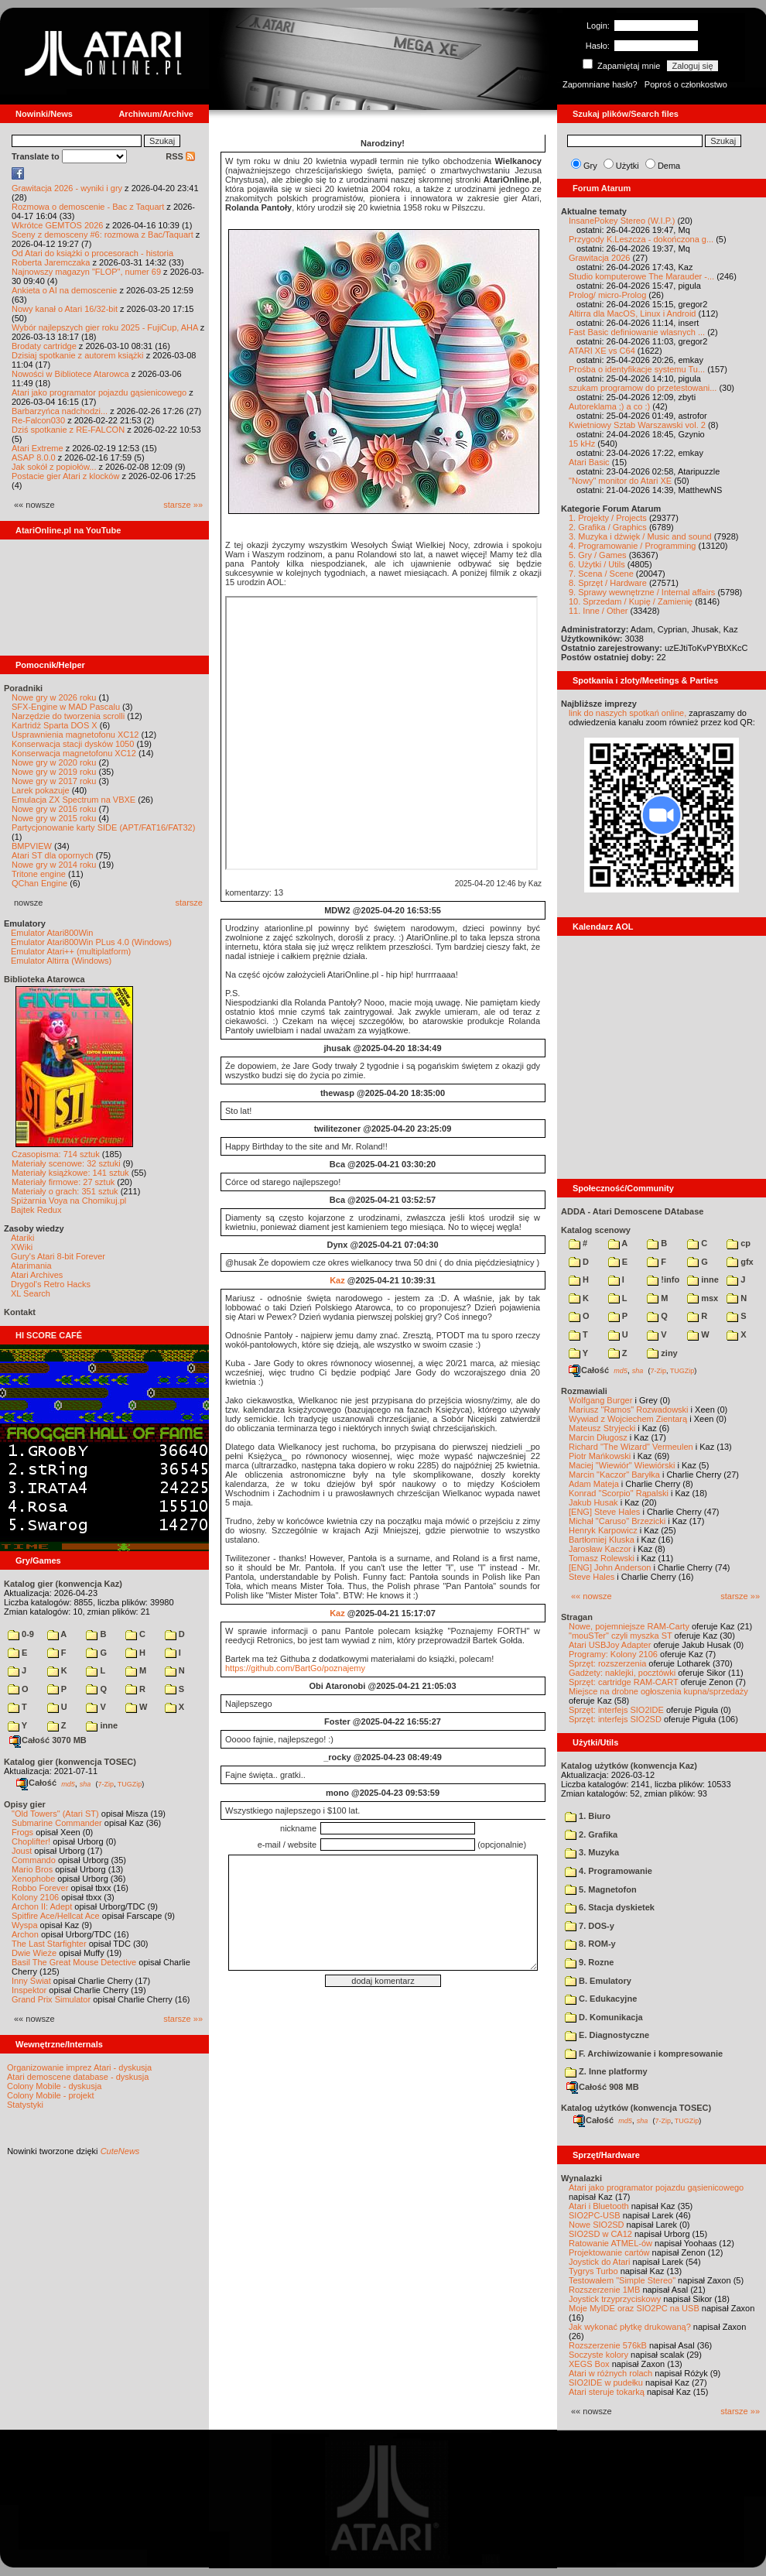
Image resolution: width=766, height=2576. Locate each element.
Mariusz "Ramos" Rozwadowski (629, 1409)
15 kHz (582, 443)
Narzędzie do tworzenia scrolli (68, 716)
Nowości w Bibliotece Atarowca (70, 374)
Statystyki (25, 2104)
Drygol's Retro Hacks (51, 1284)
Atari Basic (589, 462)
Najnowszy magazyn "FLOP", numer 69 (86, 271)
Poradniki (23, 688)
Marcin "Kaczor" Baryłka (614, 1474)
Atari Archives (37, 1274)
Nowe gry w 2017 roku (54, 781)
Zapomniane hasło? (600, 84)
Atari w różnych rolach (610, 2373)
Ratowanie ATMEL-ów (610, 2243)
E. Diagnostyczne (607, 2035)
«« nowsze (591, 1596)
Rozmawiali (584, 1391)
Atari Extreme (37, 448)
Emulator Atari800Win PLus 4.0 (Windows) (91, 942)
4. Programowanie (608, 1870)
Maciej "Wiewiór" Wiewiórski (622, 1465)
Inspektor (29, 1990)
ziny (662, 1353)
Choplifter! (31, 1841)
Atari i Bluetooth (599, 2206)
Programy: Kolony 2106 (613, 1654)
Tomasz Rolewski (601, 1558)
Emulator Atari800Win (52, 932)
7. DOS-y (589, 1925)
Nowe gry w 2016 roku (54, 809)
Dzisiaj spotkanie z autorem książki (78, 355)
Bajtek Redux (36, 1209)
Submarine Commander (57, 1823)
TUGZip (130, 1783)
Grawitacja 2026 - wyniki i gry (67, 188)
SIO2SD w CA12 (600, 2234)
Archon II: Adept (43, 1906)
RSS (180, 156)
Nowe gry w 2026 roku (54, 697)
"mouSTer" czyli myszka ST (620, 1635)
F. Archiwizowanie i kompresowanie (644, 2053)
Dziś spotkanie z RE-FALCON (68, 429)
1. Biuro (587, 1816)
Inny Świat (31, 1980)
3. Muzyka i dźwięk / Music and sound (640, 536)
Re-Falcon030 (38, 420)
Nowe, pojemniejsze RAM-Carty (629, 1626)
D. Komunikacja (604, 2017)
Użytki (627, 165)
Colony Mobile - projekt (50, 2095)
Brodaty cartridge (44, 346)
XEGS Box (589, 2364)
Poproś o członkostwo (686, 84)
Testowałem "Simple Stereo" (622, 2280)
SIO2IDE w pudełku (606, 2382)
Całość (36, 1782)
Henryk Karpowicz (603, 1530)
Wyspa (25, 1925)
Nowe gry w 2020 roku (54, 762)
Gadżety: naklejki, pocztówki (622, 1672)
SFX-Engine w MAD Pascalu (66, 706)
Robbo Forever (40, 1888)
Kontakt (20, 1312)
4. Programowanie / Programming (632, 545)
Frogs (22, 1832)
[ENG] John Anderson (610, 1567)
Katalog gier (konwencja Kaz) (63, 1583)
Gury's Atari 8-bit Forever (58, 1256)
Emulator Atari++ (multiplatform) (71, 951)
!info (663, 1279)
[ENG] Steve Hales (604, 1511)
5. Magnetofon (601, 1889)
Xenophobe (33, 1878)
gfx (740, 1261)
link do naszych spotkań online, (627, 713)
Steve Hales (591, 1576)
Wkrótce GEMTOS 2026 (57, 225)
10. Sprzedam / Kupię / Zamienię (630, 601)
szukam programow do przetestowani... (642, 387)
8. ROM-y (590, 1943)
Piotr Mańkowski (600, 1456)
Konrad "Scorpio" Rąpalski (619, 1493)
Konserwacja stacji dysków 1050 (73, 743)
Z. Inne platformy (606, 2071)
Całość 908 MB (602, 2086)
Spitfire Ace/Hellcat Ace (56, 1915)
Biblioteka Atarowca (44, 979)
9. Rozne (589, 1962)
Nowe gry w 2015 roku (54, 818)
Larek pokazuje (41, 790)
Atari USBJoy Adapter (610, 1644)
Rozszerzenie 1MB (604, 2289)
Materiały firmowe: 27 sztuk (63, 1182)
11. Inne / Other (598, 610)
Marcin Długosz (598, 1437)
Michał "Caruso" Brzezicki (617, 1521)
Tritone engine (39, 874)
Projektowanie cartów (609, 2252)
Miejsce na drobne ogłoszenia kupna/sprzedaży (658, 1691)
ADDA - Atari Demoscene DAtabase (632, 1211)
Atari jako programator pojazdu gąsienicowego (99, 392)
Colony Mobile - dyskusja (54, 2086)
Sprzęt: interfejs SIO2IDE (616, 1709)
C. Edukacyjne (601, 1998)
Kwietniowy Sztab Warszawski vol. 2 (637, 425)
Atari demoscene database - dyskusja (78, 2076)
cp (739, 1243)
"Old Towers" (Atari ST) (55, 1813)
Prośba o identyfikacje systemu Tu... (637, 369)
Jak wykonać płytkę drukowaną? (630, 2326)
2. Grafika (591, 1834)
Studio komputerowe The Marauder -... (641, 276)
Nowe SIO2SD (596, 2224)
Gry (590, 165)
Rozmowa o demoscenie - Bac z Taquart (88, 206)
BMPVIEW (32, 846)
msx (702, 1298)
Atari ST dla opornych (53, 855)
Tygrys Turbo (593, 2271)
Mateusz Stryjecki (602, 1428)
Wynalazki (581, 2178)
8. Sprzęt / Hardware (608, 582)
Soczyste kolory (598, 2354)
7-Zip (105, 1783)
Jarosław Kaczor (600, 1548)
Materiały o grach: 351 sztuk (65, 1191)
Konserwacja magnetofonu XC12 (74, 753)
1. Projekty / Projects (608, 517)
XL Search (30, 1293)
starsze (189, 902)
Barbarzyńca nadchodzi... (60, 411)
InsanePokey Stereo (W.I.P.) (622, 220)
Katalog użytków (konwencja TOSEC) (636, 2107)
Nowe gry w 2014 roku (54, 864)
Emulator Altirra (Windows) (61, 960)
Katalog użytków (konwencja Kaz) (629, 1765)
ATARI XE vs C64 (602, 350)
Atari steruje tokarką (607, 2391)
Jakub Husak (593, 1502)
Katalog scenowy (596, 1230)
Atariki (23, 1237)
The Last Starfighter (49, 1943)
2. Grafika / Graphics (608, 527)
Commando (34, 1860)
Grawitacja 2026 (600, 257)
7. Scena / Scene (601, 573)
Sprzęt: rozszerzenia (607, 1663)
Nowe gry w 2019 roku (54, 771)
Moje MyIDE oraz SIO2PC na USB (634, 2308)
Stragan (577, 1617)
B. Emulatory (598, 1980)
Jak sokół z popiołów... (54, 466)
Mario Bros (32, 1869)
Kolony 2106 (35, 1897)
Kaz (337, 1280)
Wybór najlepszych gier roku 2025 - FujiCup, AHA (105, 327)
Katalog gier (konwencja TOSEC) (70, 1761)
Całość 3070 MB (48, 1740)
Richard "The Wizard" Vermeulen (631, 1446)
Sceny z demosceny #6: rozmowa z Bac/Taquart (102, 234)
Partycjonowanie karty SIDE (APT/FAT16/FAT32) (103, 827)
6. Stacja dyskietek (610, 1907)
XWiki (21, 1247)
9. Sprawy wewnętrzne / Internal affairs (642, 592)
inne (102, 1725)
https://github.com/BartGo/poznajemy (295, 1668)
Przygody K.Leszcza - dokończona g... (641, 239)
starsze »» (183, 504)
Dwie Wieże (34, 1953)
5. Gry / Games (598, 555)
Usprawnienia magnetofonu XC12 (75, 734)
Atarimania (31, 1265)
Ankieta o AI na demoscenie (64, 290)
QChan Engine (39, 883)
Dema (669, 165)
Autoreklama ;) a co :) (609, 406)
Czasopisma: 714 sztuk (56, 1154)
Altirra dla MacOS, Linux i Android (632, 313)
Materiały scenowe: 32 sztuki (66, 1163)
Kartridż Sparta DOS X (54, 725)
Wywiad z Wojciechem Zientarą (628, 1418)
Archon (25, 1934)
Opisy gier (25, 1804)
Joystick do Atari (599, 2261)
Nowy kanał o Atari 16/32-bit (65, 308)
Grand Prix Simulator (51, 1999)
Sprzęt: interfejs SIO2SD (615, 1719)
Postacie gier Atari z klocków (65, 476)
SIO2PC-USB (595, 2215)
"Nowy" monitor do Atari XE (620, 480)
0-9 (21, 1634)
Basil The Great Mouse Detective (74, 1962)
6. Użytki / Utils (597, 564)
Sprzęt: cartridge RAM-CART (623, 1682)
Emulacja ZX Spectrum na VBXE (73, 799)
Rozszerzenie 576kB (608, 2345)
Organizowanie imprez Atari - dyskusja (79, 2067)
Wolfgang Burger (600, 1400)
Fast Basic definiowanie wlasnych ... (637, 332)
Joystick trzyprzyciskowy (615, 2299)
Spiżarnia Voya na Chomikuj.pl (68, 1200)
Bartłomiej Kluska (601, 1539)
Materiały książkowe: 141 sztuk (70, 1172)
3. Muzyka (592, 1852)
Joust (22, 1850)
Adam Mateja (594, 1483)
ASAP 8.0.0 (34, 457)
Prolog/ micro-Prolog (607, 295)
